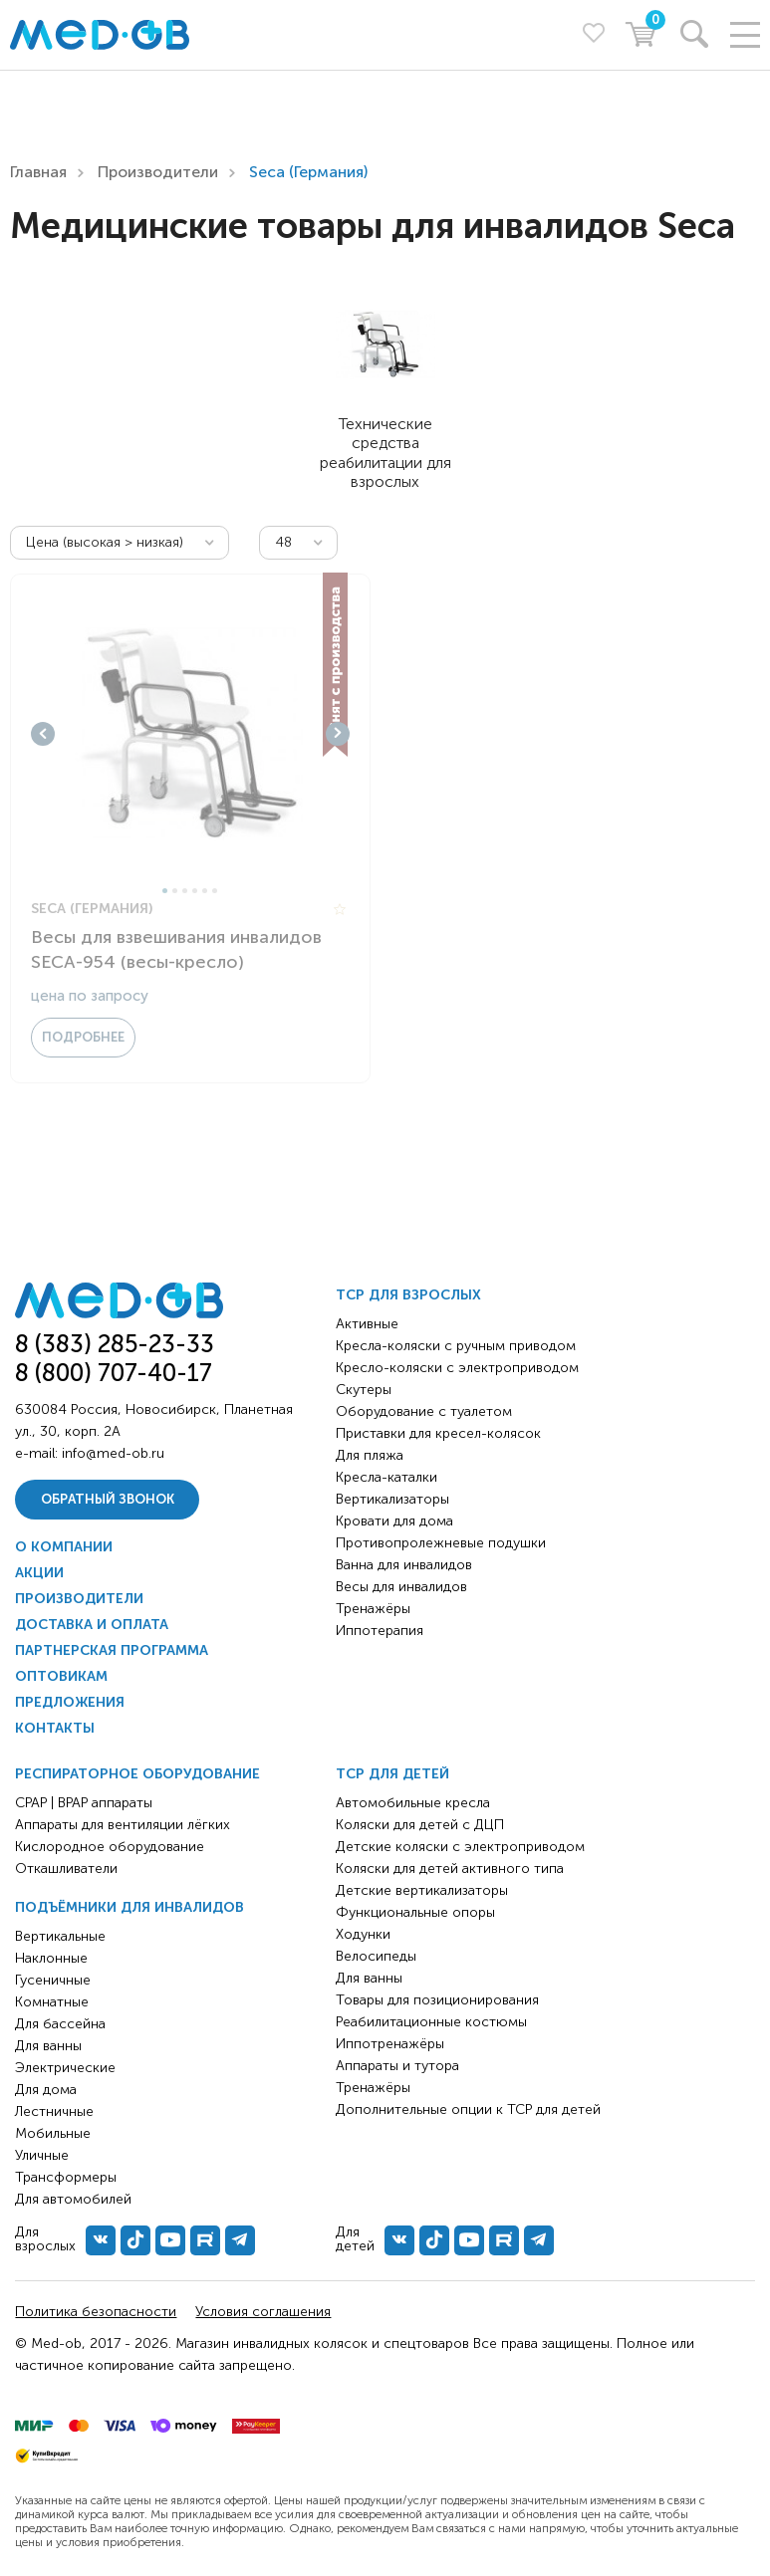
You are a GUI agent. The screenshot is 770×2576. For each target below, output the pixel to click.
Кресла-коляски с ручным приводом (456, 1345)
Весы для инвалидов (401, 1586)
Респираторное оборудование (137, 1773)
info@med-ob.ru (113, 1453)
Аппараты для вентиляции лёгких (122, 1824)
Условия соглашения (263, 2311)
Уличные (42, 2155)
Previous (43, 734)
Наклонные (51, 1958)
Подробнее (83, 1037)
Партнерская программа (111, 1650)
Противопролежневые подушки (441, 1542)
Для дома (46, 2089)
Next (338, 734)
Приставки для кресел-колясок (438, 1433)
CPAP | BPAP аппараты (83, 1802)
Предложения (70, 1702)
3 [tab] (184, 890)
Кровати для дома (394, 1521)
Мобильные (53, 2133)
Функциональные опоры (415, 1912)
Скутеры (363, 1389)
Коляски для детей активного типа (450, 1868)
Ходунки (363, 1934)
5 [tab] (204, 890)
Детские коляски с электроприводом (460, 1846)
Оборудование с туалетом (424, 1411)
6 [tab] (214, 890)
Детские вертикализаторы (422, 1890)
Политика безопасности (95, 2311)
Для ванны (48, 2045)
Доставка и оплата (91, 1624)
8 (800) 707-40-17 (113, 1372)
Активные (367, 1323)
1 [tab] (164, 890)
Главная (38, 171)
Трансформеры (66, 2177)
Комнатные (52, 2001)
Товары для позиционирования (437, 1999)
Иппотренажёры (390, 2043)
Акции (39, 1572)
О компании (64, 1546)
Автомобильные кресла (413, 1802)
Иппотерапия (379, 1630)
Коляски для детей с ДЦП (420, 1824)
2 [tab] (174, 890)
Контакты (55, 1728)
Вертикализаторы (392, 1499)
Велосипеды (376, 1956)
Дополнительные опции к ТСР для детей (468, 2109)
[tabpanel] (190, 734)
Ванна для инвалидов (404, 1564)
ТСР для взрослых (408, 1295)
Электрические (65, 2067)
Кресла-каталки (386, 1477)
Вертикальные (60, 1936)
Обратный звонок (107, 1499)
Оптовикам (61, 1676)
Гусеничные (53, 1980)
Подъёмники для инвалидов (129, 1907)
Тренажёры (373, 1608)
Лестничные (54, 2111)
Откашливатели (66, 1868)
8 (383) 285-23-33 (114, 1343)
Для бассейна (60, 2023)
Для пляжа (369, 1455)
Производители (158, 171)
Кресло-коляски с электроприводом (457, 1367)
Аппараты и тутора (397, 2065)
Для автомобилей (73, 2199)
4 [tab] (194, 890)
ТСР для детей (392, 1773)
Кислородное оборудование (109, 1846)
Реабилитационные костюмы (431, 2021)
